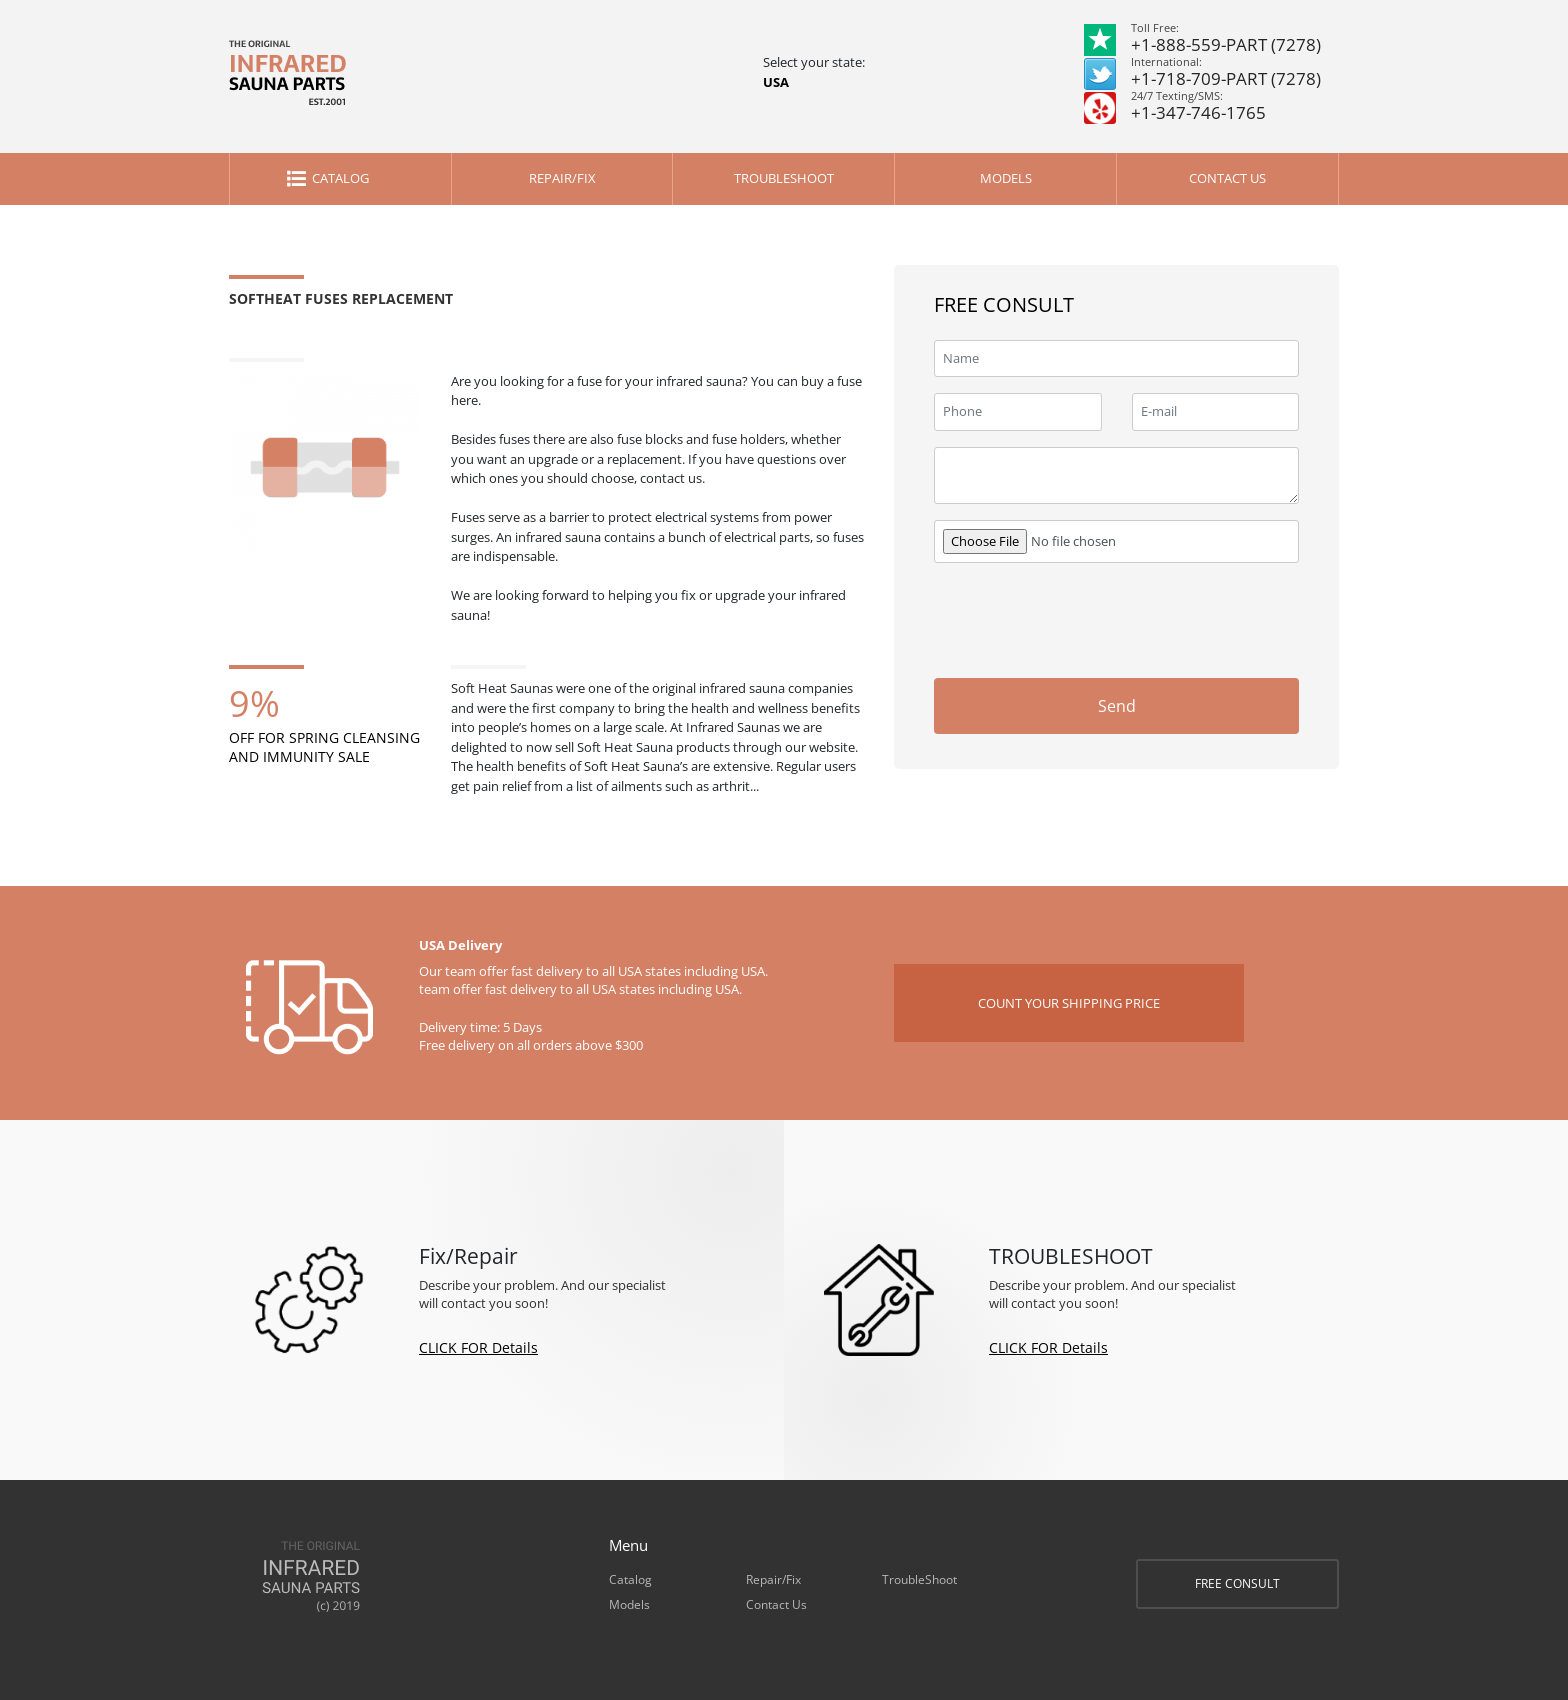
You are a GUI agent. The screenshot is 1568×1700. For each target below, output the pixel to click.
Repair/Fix (562, 178)
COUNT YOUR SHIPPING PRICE (1069, 1003)
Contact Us (1227, 178)
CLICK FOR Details (478, 1347)
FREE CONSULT (1237, 1583)
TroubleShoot (784, 178)
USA (776, 82)
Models (1006, 178)
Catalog (340, 178)
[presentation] (1147, 618)
